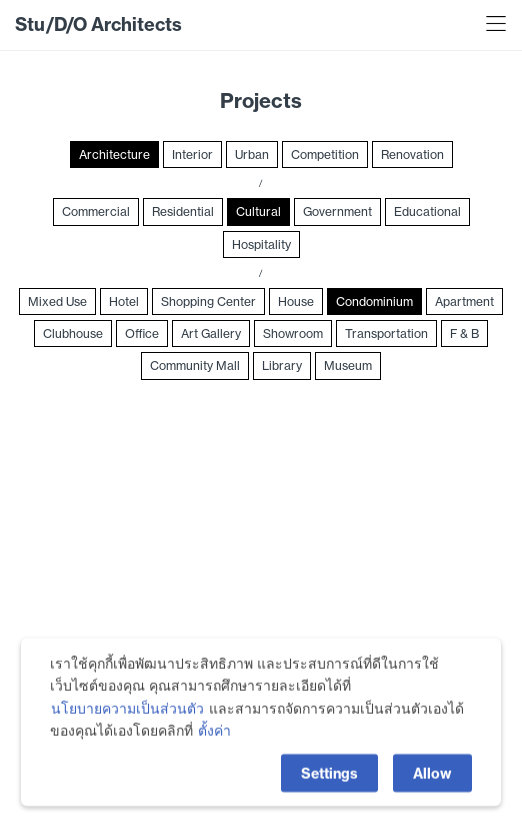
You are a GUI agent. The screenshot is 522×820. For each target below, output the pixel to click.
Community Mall (195, 365)
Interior (192, 154)
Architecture (114, 154)
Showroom (293, 333)
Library (282, 365)
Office (142, 333)
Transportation (386, 333)
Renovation (412, 154)
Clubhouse (73, 333)
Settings (329, 794)
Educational (427, 211)
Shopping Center (208, 301)
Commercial (96, 211)
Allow (432, 794)
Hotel (124, 301)
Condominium (374, 301)
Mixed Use (57, 301)
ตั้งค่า (214, 751)
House (296, 301)
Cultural (258, 211)
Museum (348, 365)
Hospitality (261, 244)
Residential (183, 211)
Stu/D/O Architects (98, 24)
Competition (325, 154)
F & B (464, 333)
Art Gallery (211, 333)
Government (337, 211)
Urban (252, 154)
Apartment (464, 301)
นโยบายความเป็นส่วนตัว (127, 729)
